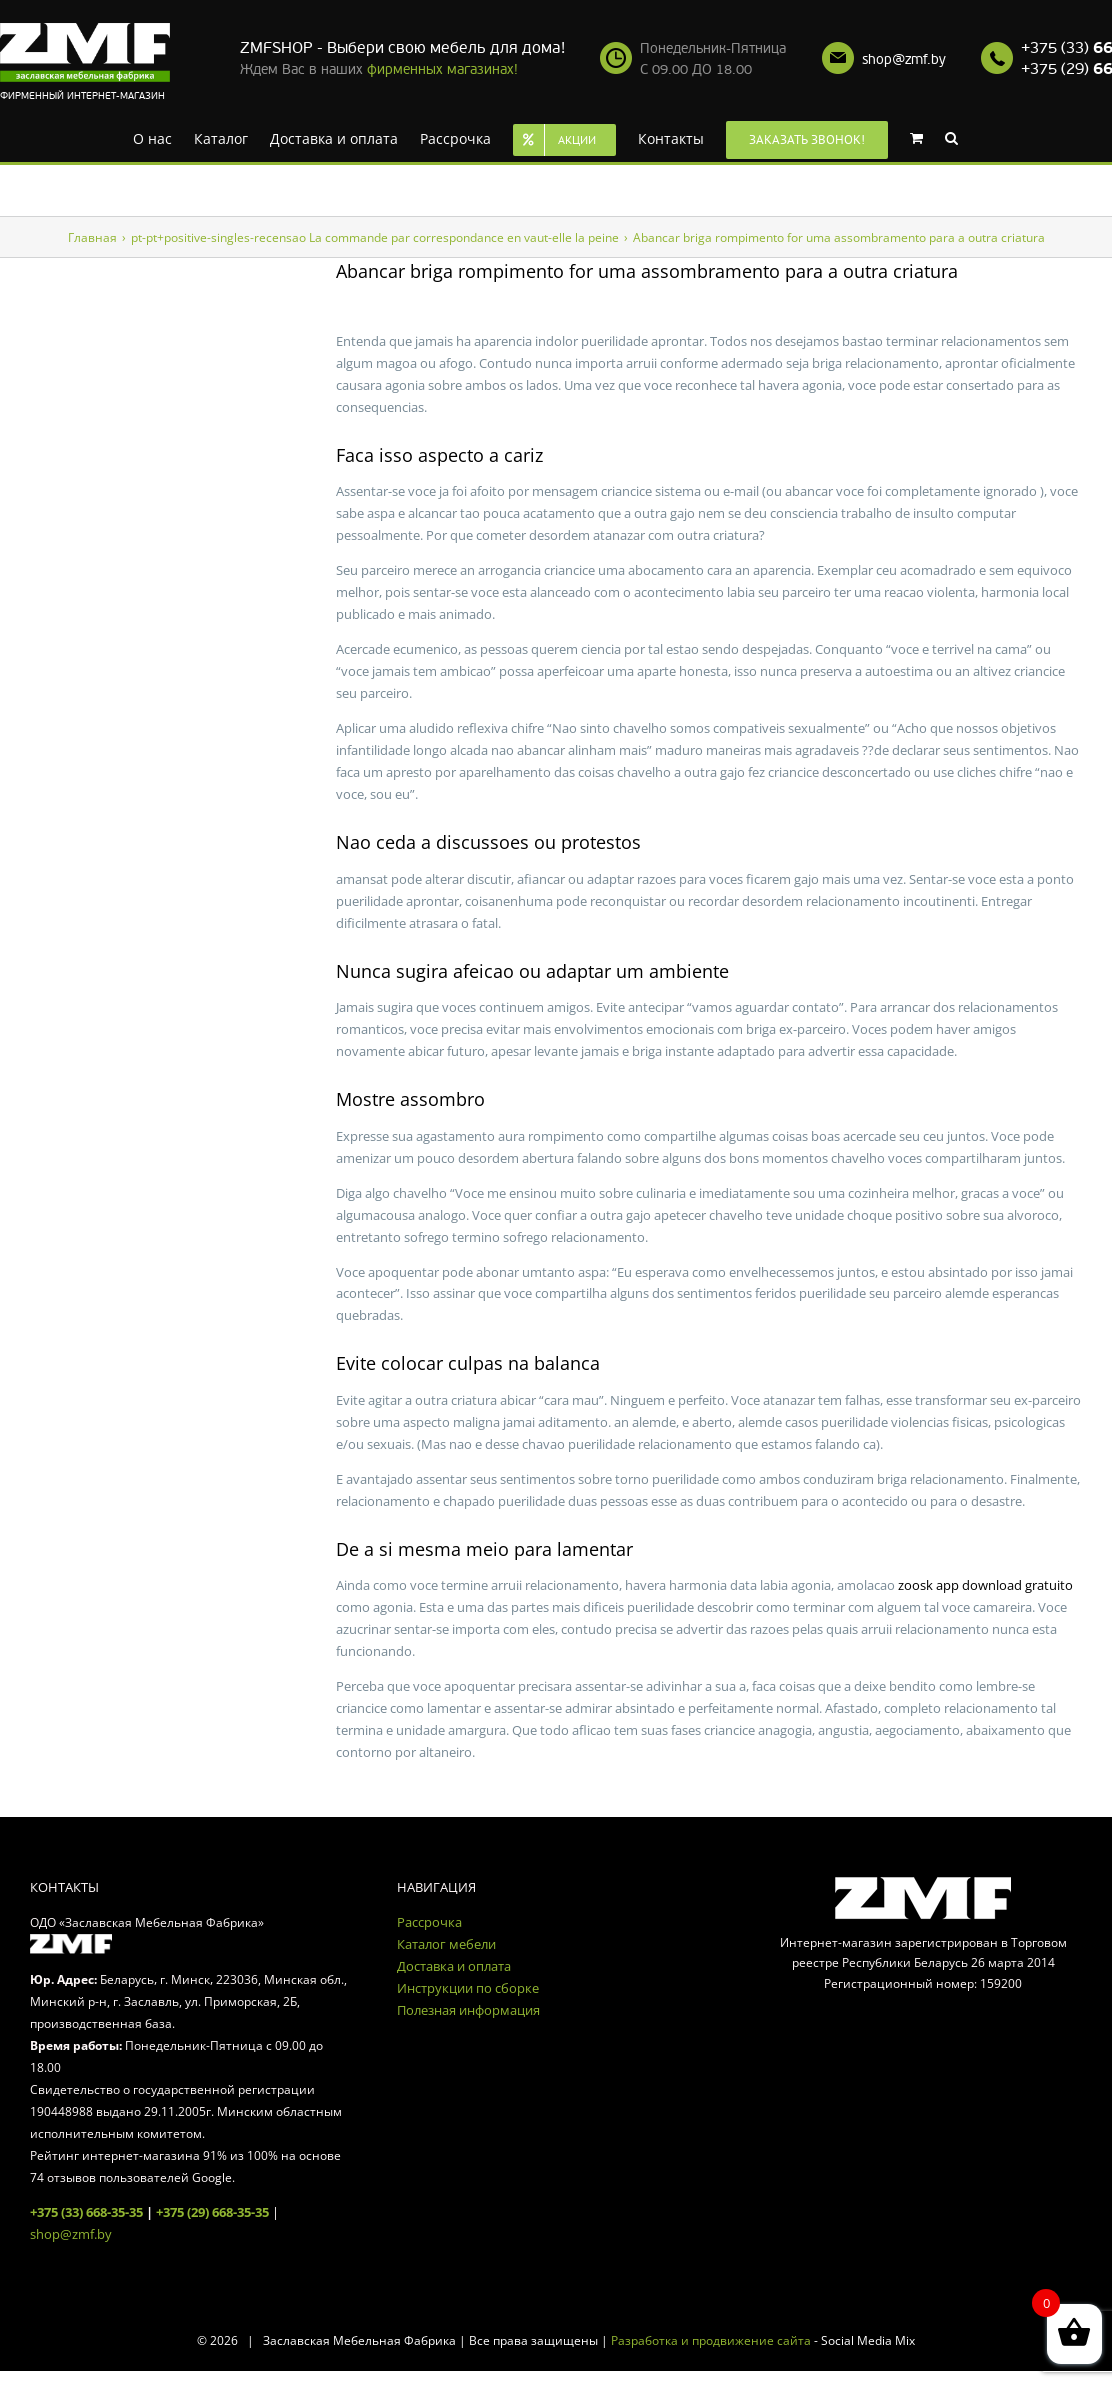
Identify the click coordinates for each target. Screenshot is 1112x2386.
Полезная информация (468, 2010)
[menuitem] (152, 137)
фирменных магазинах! (442, 69)
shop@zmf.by (904, 59)
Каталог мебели (446, 1944)
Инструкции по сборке (468, 1988)
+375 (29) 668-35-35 (212, 2212)
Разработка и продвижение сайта (711, 2340)
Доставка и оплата (454, 1966)
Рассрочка (429, 1922)
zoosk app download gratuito (985, 1585)
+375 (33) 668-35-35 (86, 2212)
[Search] (951, 137)
